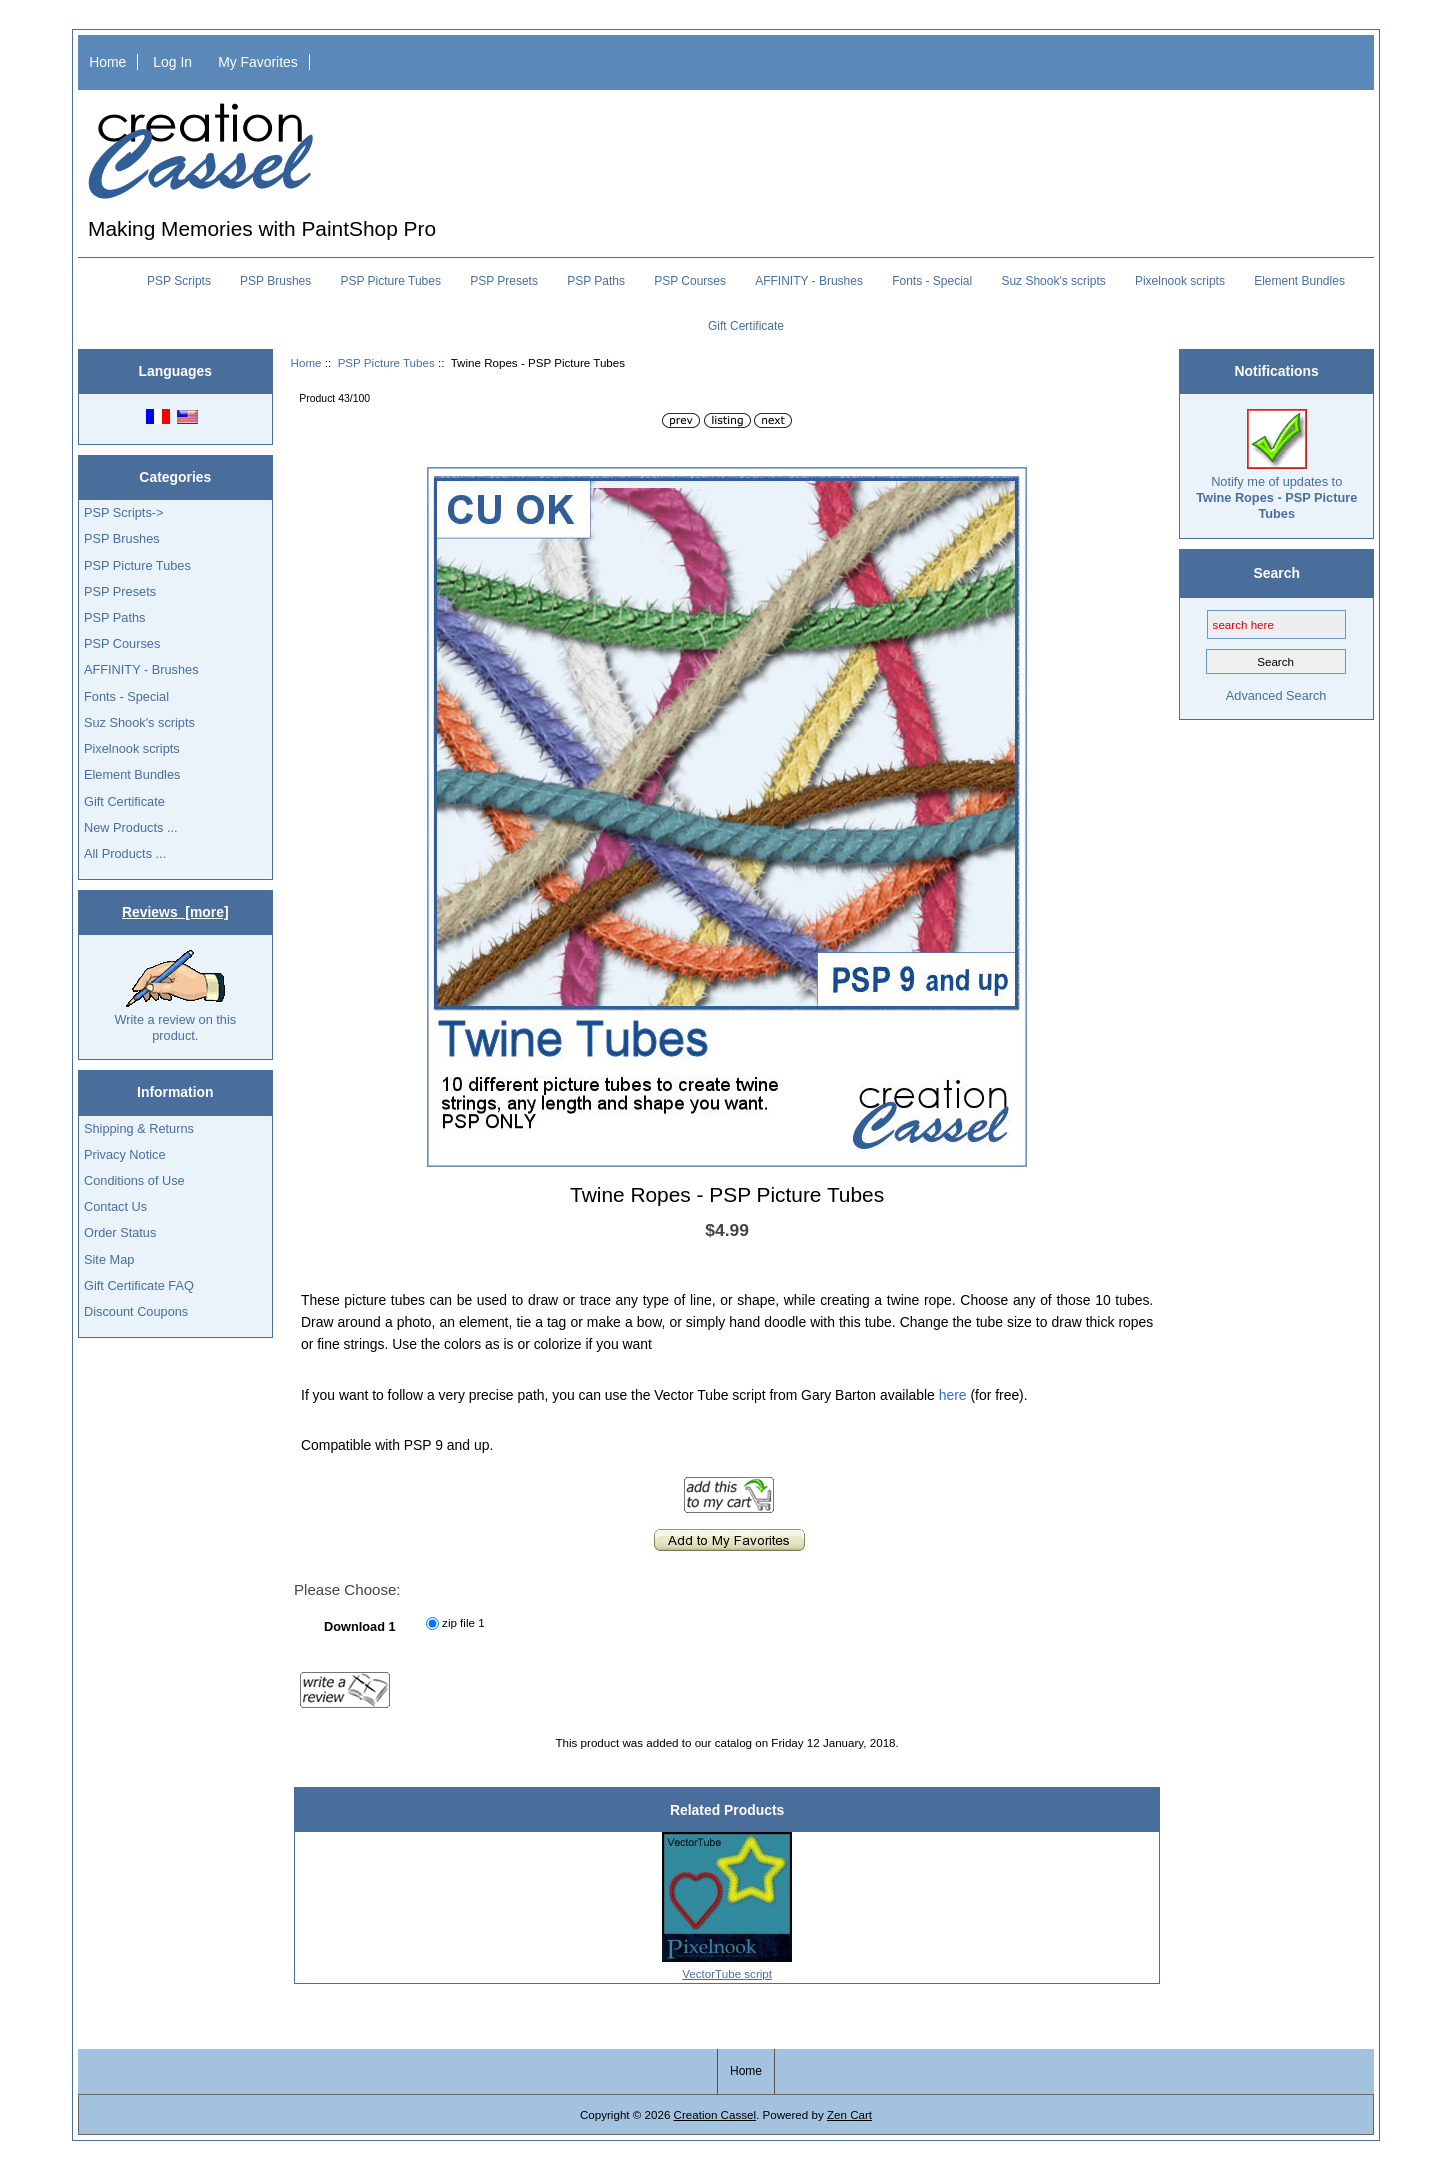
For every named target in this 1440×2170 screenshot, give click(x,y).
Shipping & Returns (139, 1128)
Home (107, 62)
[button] (1009, 485)
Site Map (109, 1259)
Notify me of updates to (1276, 465)
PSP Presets (504, 281)
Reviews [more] (175, 912)
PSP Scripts (179, 281)
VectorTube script (727, 1973)
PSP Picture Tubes (386, 362)
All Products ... (125, 853)
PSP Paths (596, 281)
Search (1277, 573)
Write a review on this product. (175, 996)
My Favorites (258, 62)
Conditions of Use (134, 1180)
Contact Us (115, 1206)
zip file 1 (463, 1622)
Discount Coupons (136, 1311)
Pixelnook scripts (1180, 281)
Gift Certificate (746, 326)
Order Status (120, 1232)
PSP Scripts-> (123, 512)
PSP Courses (690, 281)
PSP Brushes (275, 281)
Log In (172, 62)
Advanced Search (1276, 695)
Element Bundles (1299, 281)
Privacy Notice (124, 1154)
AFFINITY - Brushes (809, 281)
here (953, 1395)
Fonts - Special (932, 281)
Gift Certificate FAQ (139, 1285)
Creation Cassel (715, 2114)
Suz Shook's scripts (1053, 281)
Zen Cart (849, 2114)
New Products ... (131, 827)
